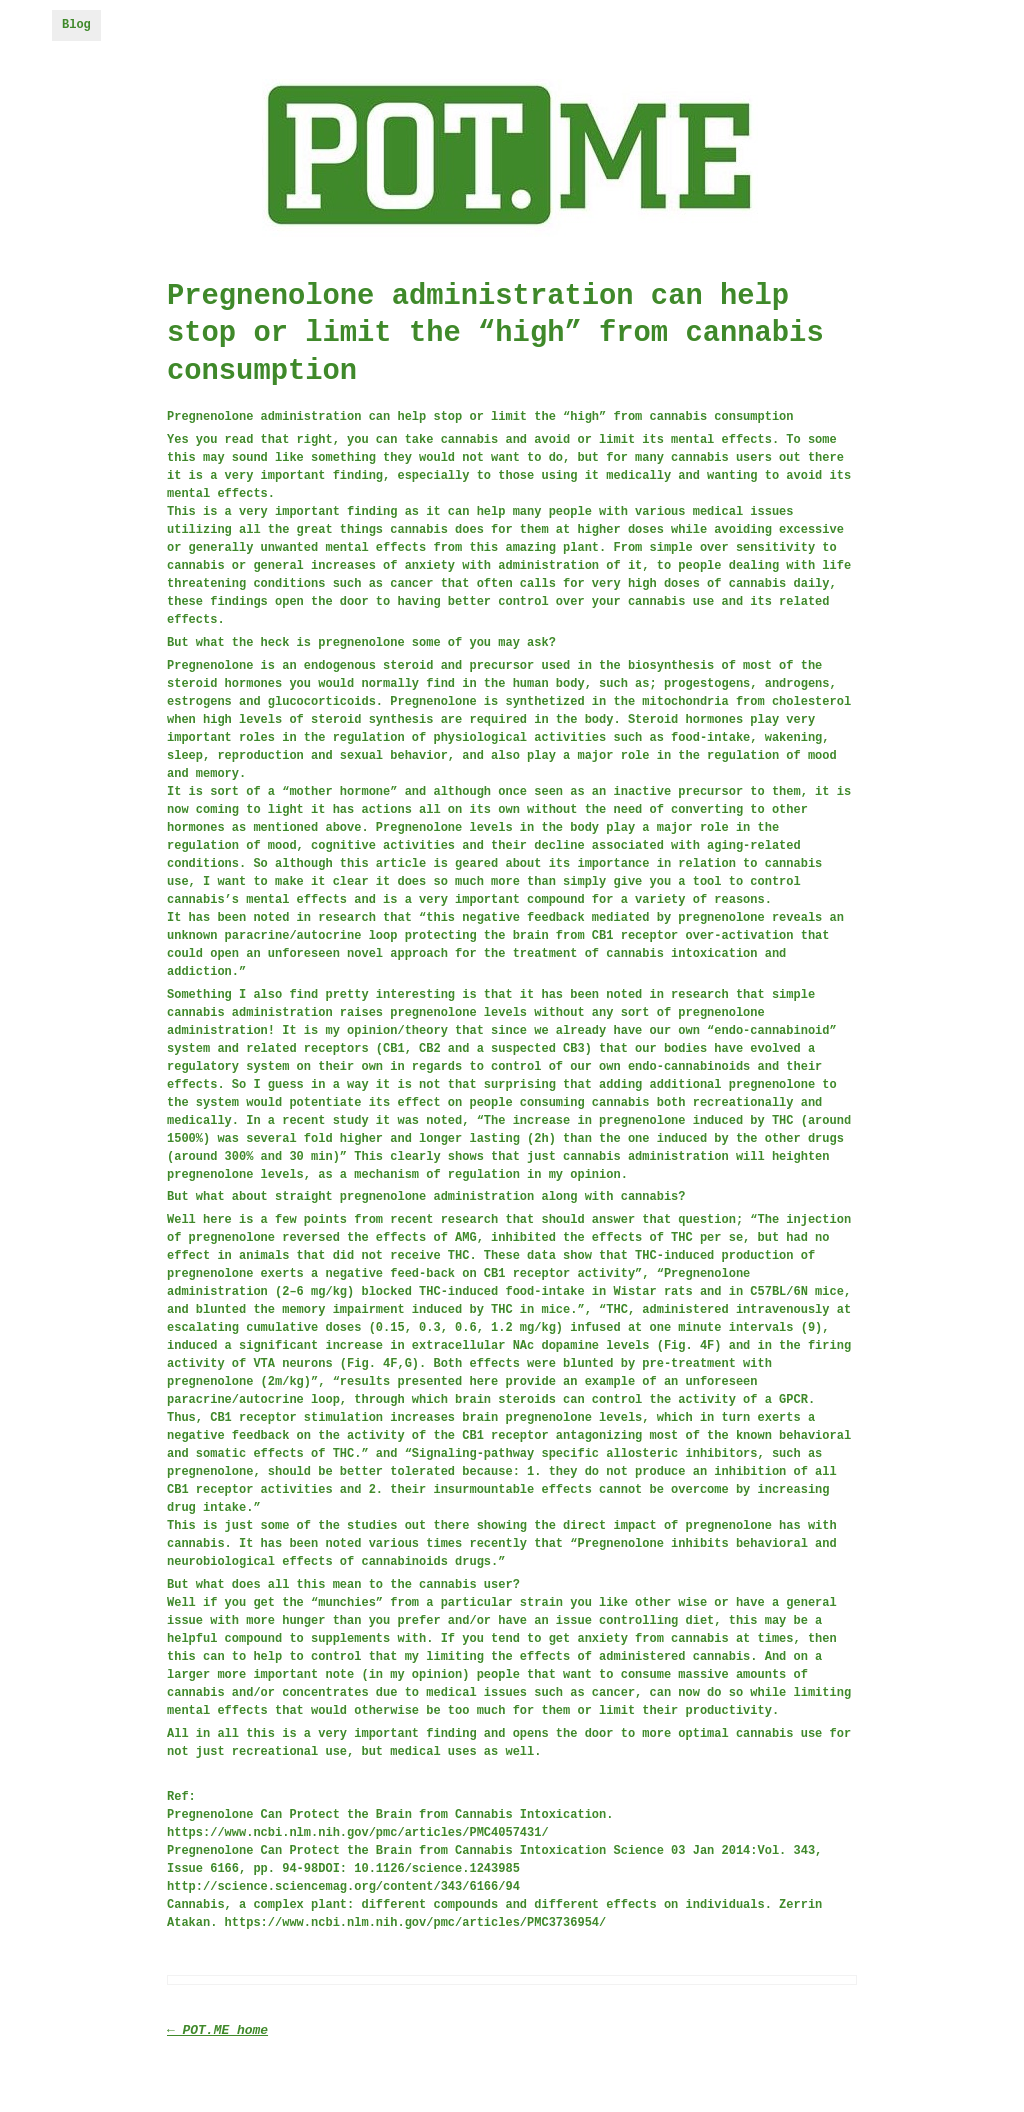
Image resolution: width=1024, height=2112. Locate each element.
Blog (76, 25)
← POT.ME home (217, 2030)
